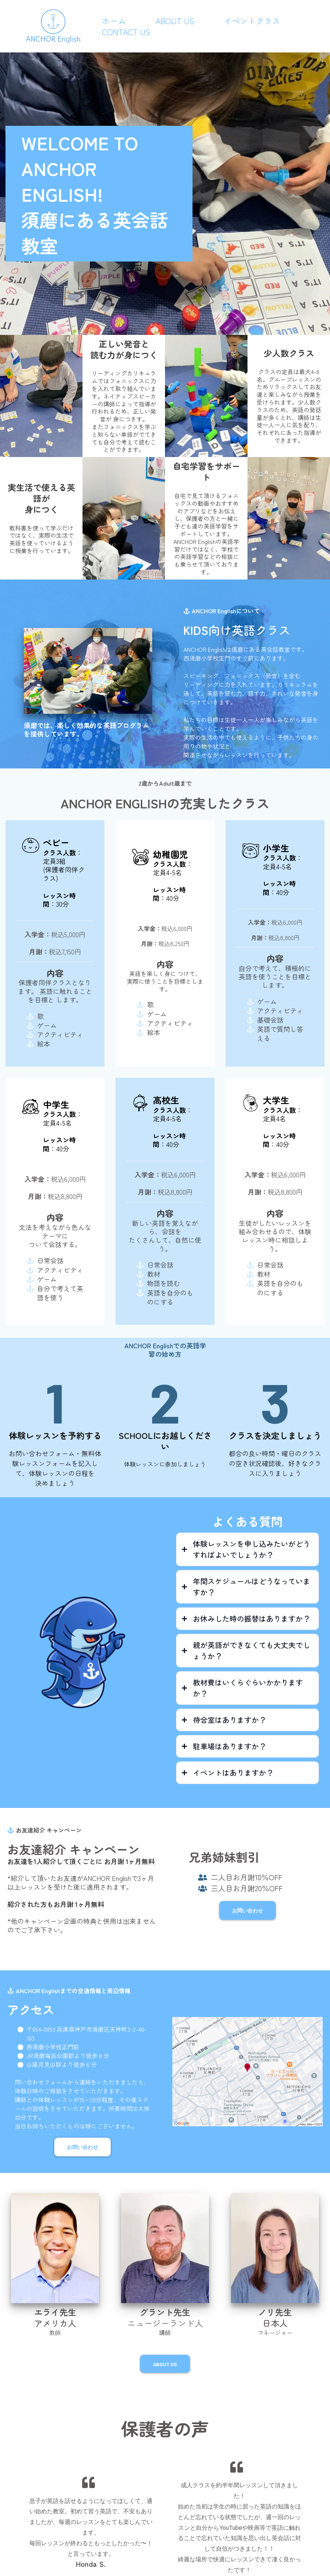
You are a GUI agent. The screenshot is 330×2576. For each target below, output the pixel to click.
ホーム (114, 20)
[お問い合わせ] (247, 1910)
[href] (247, 2071)
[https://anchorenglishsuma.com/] (53, 25)
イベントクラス (252, 20)
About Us (174, 20)
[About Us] (165, 2364)
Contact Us (126, 31)
